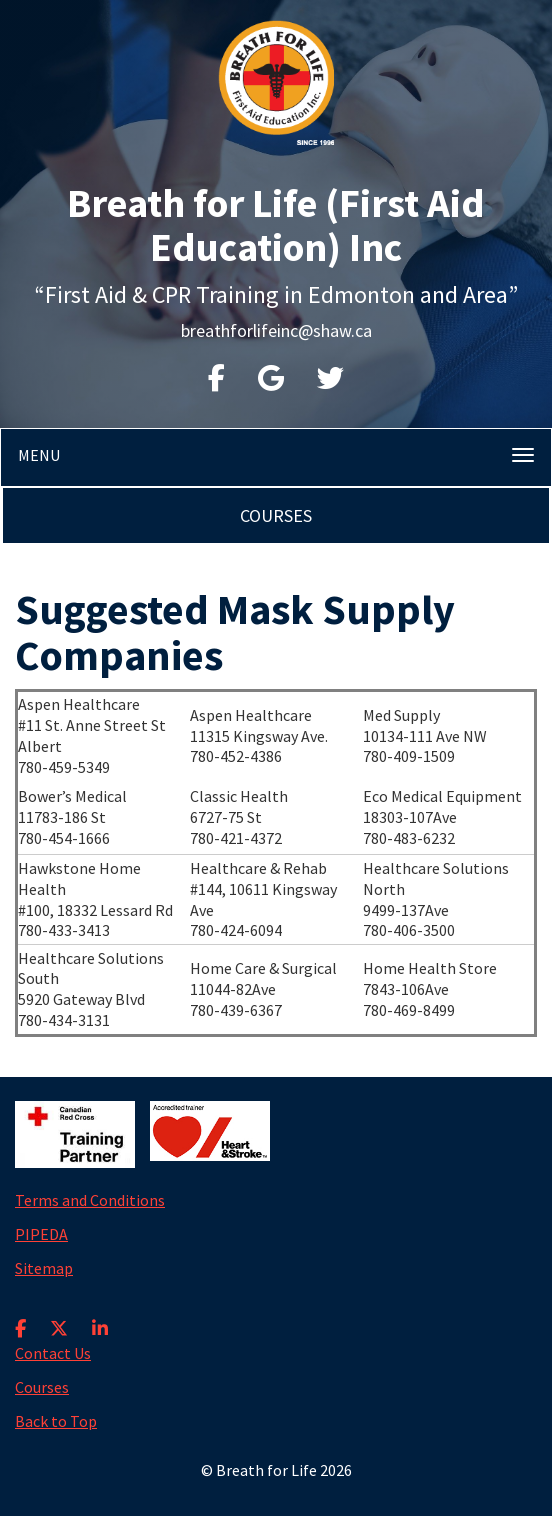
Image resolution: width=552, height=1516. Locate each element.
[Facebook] (20, 1315)
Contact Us (53, 1353)
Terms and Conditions (90, 1200)
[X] (59, 1315)
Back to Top (56, 1421)
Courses (276, 515)
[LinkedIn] (100, 1315)
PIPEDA (41, 1234)
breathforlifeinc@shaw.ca (276, 330)
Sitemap (44, 1268)
